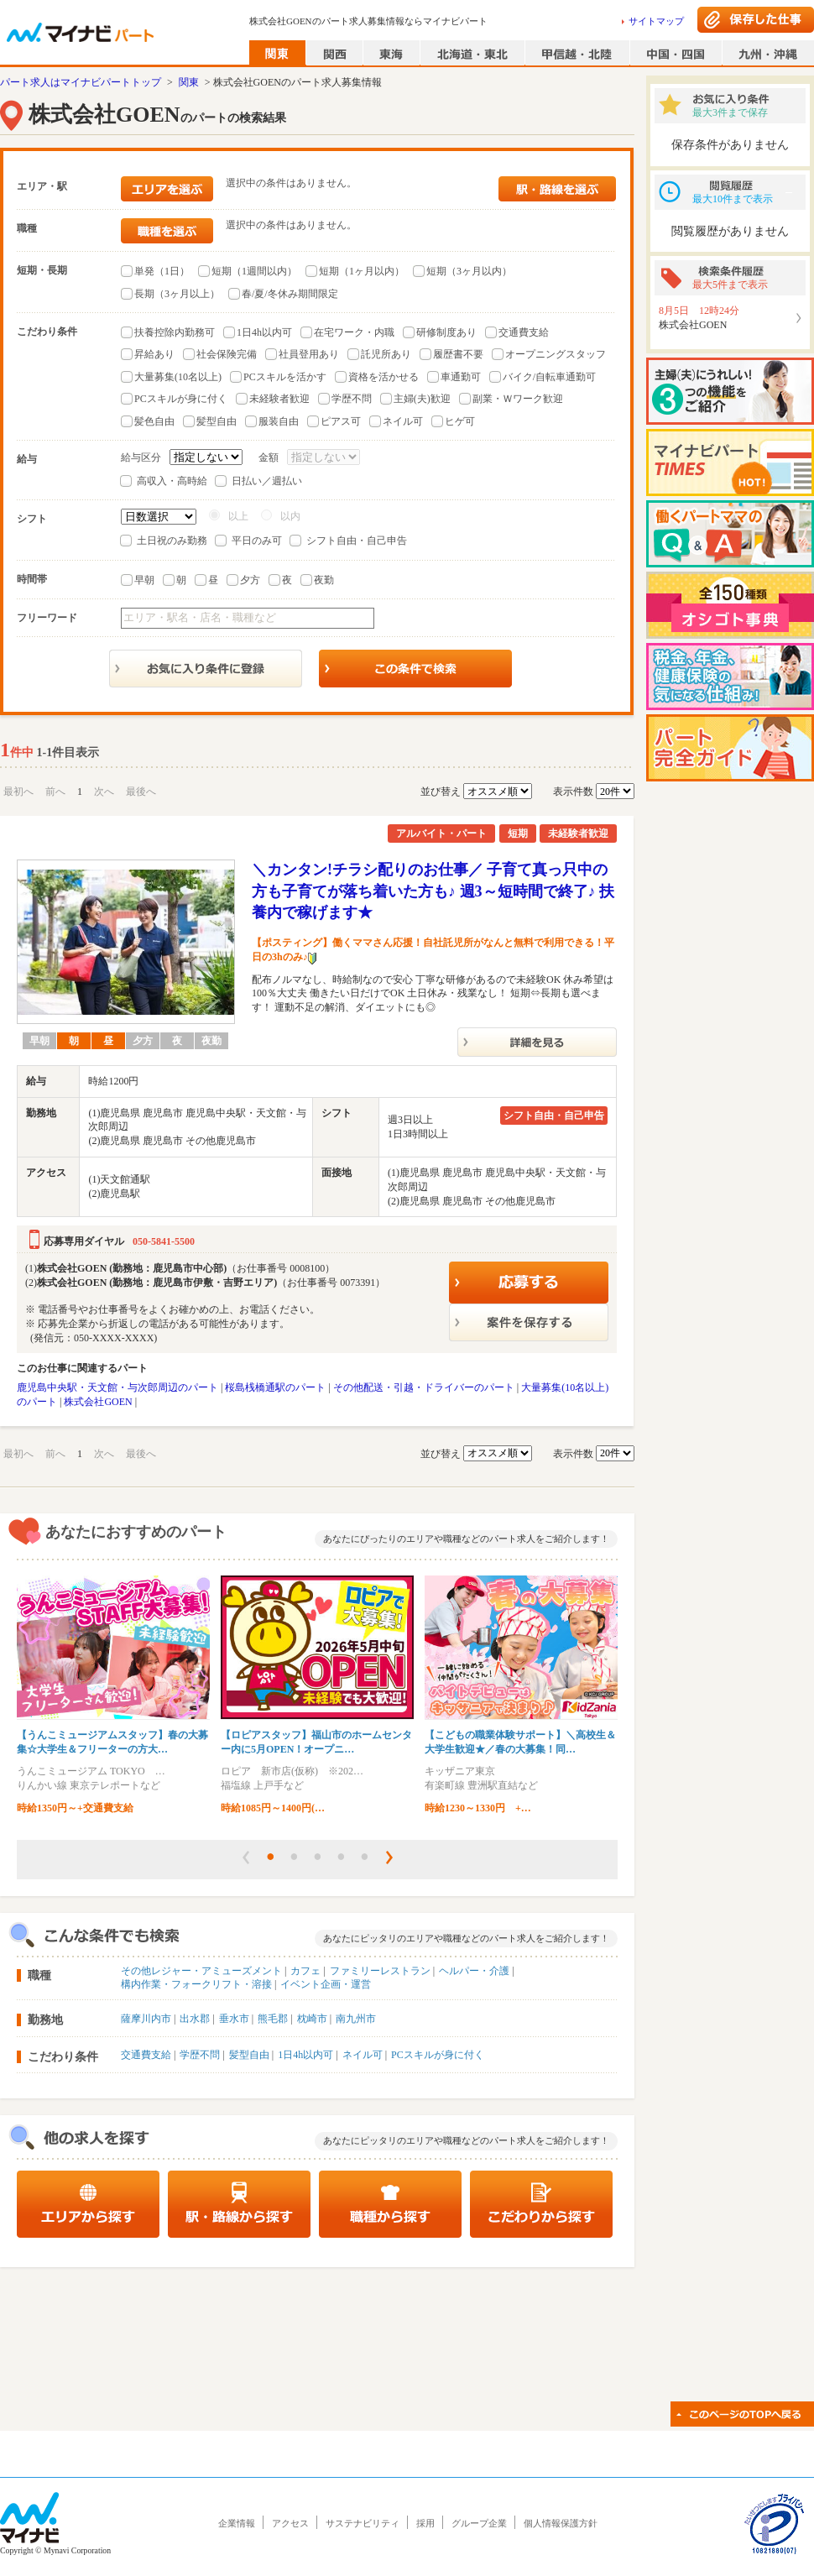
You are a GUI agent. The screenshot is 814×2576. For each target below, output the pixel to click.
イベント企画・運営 (325, 1984)
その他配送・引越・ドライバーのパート (423, 1387)
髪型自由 (216, 421)
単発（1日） (162, 271)
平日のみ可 (257, 540)
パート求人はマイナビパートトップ (80, 82)
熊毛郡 (273, 2019)
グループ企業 (479, 2523)
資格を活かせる (383, 377)
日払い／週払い (267, 481)
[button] (246, 1857)
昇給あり (154, 354)
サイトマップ (656, 21)
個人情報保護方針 (560, 2523)
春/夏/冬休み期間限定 (290, 294)
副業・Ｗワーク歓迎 (517, 399)
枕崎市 (312, 2019)
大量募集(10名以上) (178, 377)
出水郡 (195, 2019)
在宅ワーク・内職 (354, 332)
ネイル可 (403, 421)
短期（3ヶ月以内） (469, 271)
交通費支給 (523, 332)
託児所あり (386, 354)
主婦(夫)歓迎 (422, 399)
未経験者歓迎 (279, 399)
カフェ (305, 1971)
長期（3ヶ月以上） (177, 294)
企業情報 (236, 2523)
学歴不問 (351, 399)
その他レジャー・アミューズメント (201, 1971)
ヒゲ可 (460, 421)
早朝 (144, 580)
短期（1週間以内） (254, 271)
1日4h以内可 (264, 332)
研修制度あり (446, 332)
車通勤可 (461, 377)
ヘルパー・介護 (474, 1971)
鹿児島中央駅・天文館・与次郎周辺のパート (117, 1387)
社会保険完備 (226, 354)
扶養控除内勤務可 (174, 332)
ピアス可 (341, 421)
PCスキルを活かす (284, 377)
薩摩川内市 (146, 2019)
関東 (189, 82)
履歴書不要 (458, 354)
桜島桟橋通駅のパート (275, 1387)
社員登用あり (309, 354)
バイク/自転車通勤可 (549, 377)
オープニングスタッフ (555, 354)
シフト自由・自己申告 (356, 540)
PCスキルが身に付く (180, 399)
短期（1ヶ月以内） (361, 271)
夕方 (250, 580)
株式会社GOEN (98, 1402)
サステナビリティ (362, 2523)
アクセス (290, 2523)
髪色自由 (154, 421)
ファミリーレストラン (380, 1971)
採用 (425, 2523)
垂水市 (234, 2019)
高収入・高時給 (172, 481)
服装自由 (278, 421)
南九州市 (356, 2019)
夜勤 (324, 580)
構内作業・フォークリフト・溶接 (196, 1984)
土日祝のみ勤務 (172, 540)
